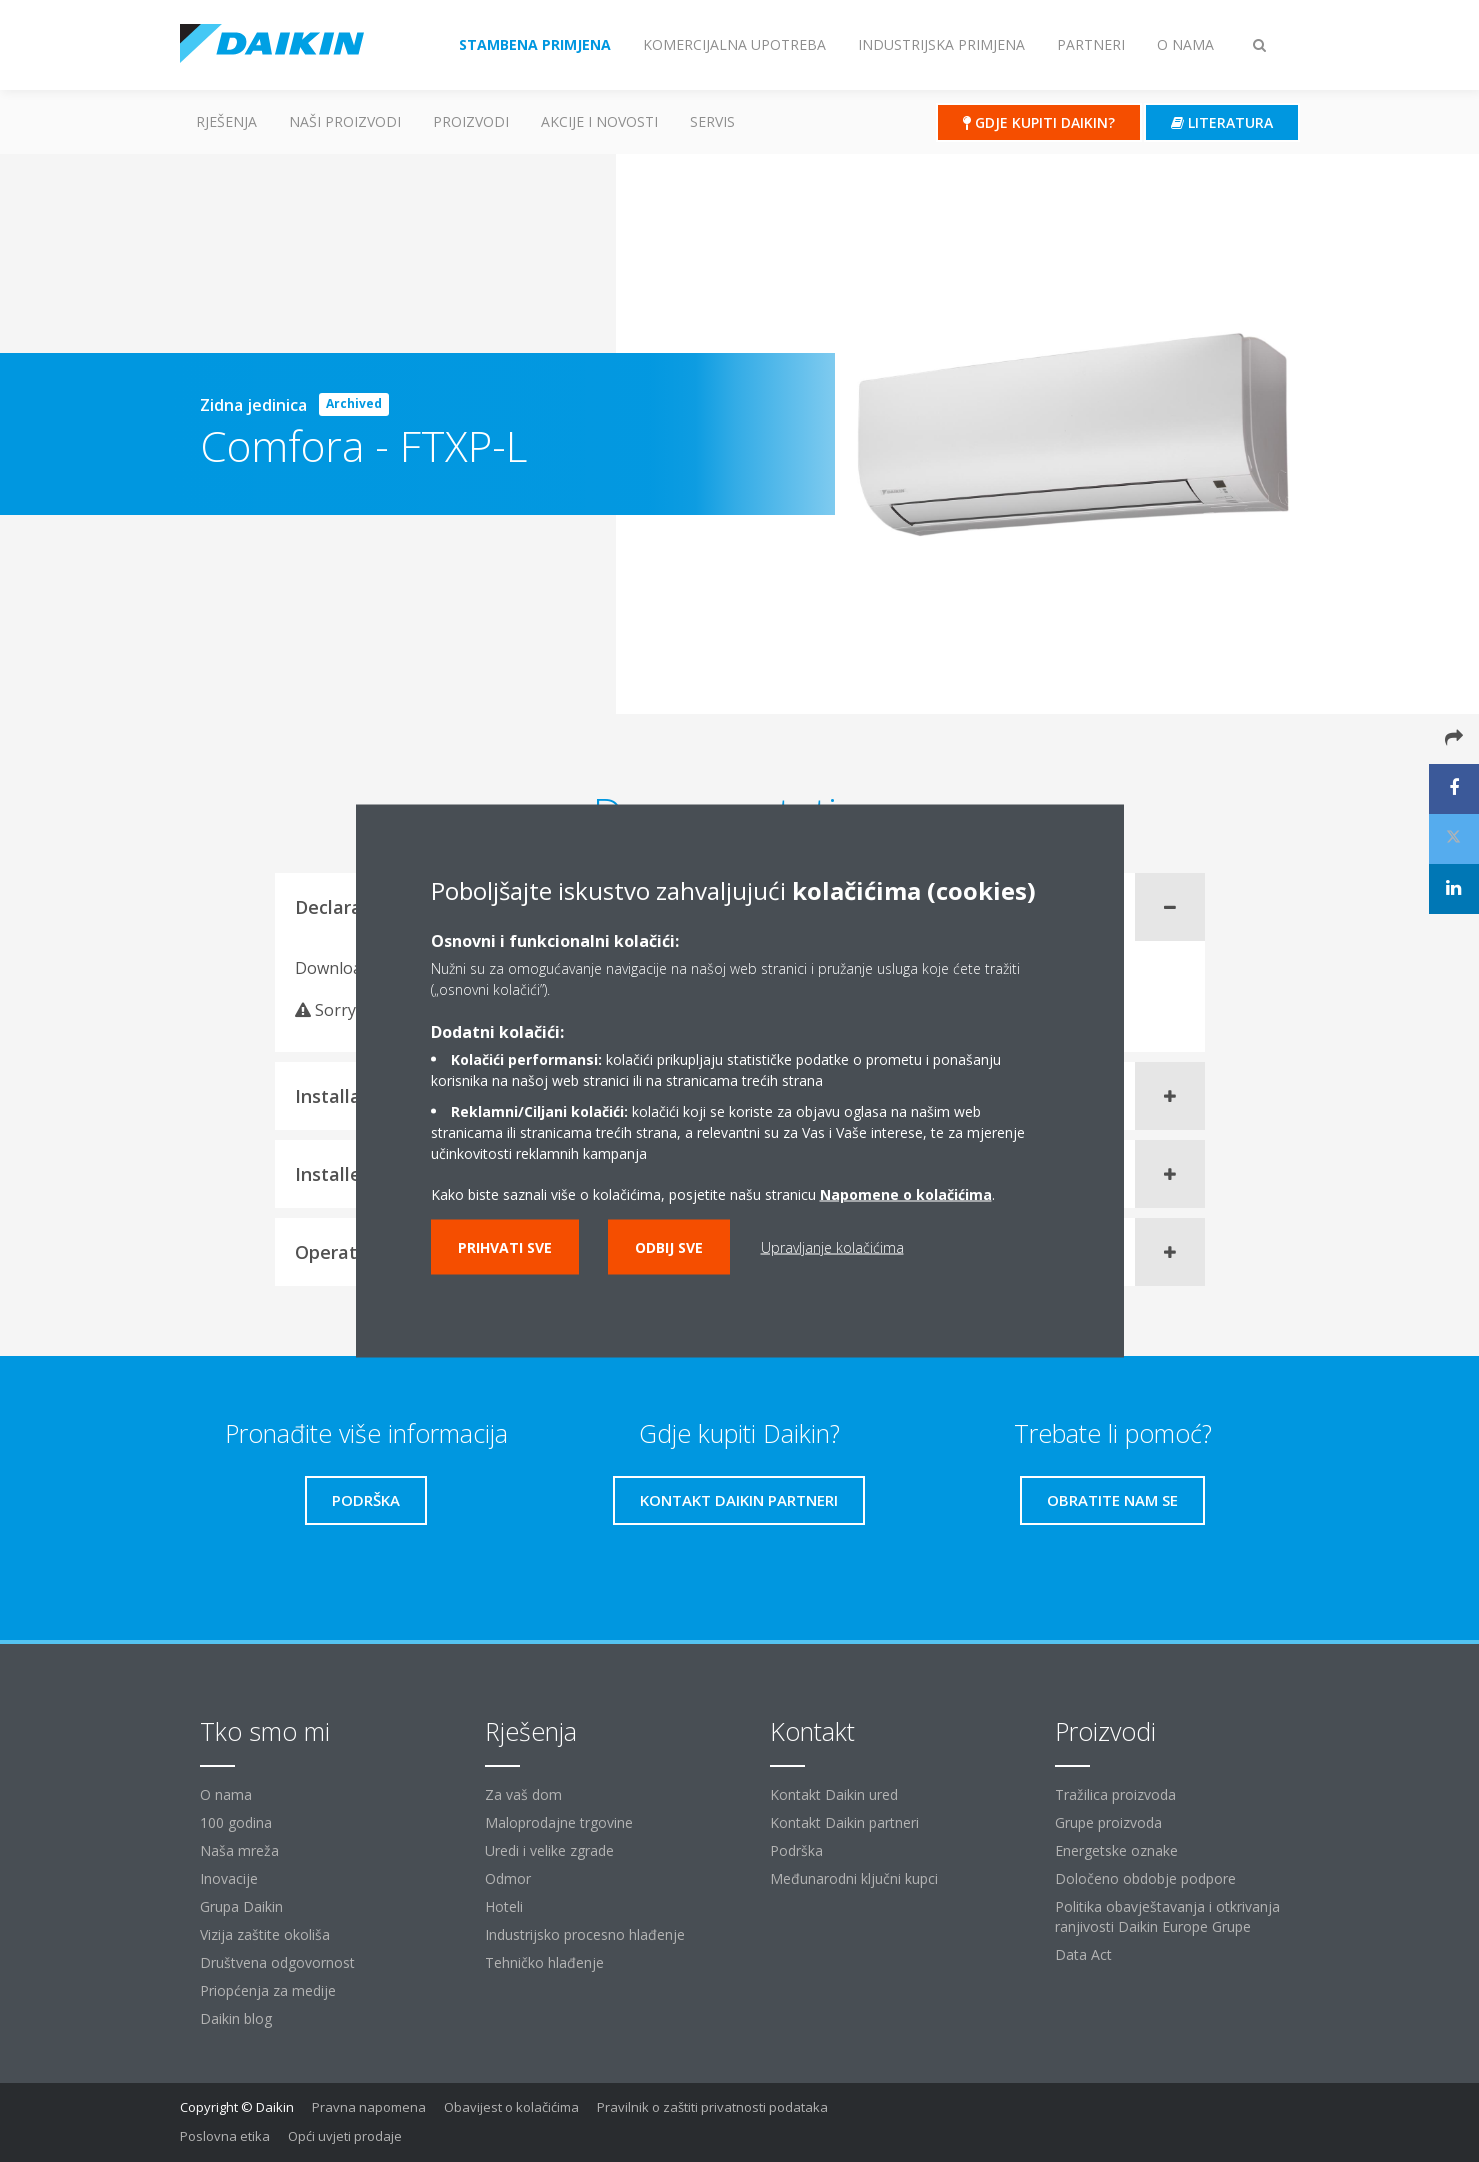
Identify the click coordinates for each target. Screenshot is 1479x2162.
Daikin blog (236, 2018)
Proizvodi (471, 121)
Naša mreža (239, 1850)
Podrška (796, 1850)
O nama (226, 1794)
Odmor (508, 1878)
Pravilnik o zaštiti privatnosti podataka (712, 2107)
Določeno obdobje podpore (1145, 1878)
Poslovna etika (225, 2136)
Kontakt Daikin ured (834, 1794)
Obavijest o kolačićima (511, 2107)
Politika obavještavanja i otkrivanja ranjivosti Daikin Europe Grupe (1167, 1916)
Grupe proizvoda (1108, 1822)
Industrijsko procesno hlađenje (585, 1934)
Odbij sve (669, 1247)
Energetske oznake (1116, 1850)
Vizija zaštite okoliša (265, 1934)
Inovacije (229, 1878)
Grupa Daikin (241, 1906)
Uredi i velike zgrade (549, 1850)
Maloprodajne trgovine (559, 1822)
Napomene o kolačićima (906, 1194)
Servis (712, 121)
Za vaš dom (523, 1794)
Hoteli (504, 1906)
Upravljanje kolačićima (832, 1247)
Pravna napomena (369, 2107)
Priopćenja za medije (268, 1990)
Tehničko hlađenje (544, 1962)
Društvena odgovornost (277, 1962)
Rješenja (226, 121)
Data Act (1083, 1954)
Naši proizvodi (345, 121)
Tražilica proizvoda (1115, 1794)
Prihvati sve (505, 1247)
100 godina (236, 1822)
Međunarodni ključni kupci (854, 1878)
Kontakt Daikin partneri (844, 1822)
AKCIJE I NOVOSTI (599, 121)
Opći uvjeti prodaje (345, 2136)
